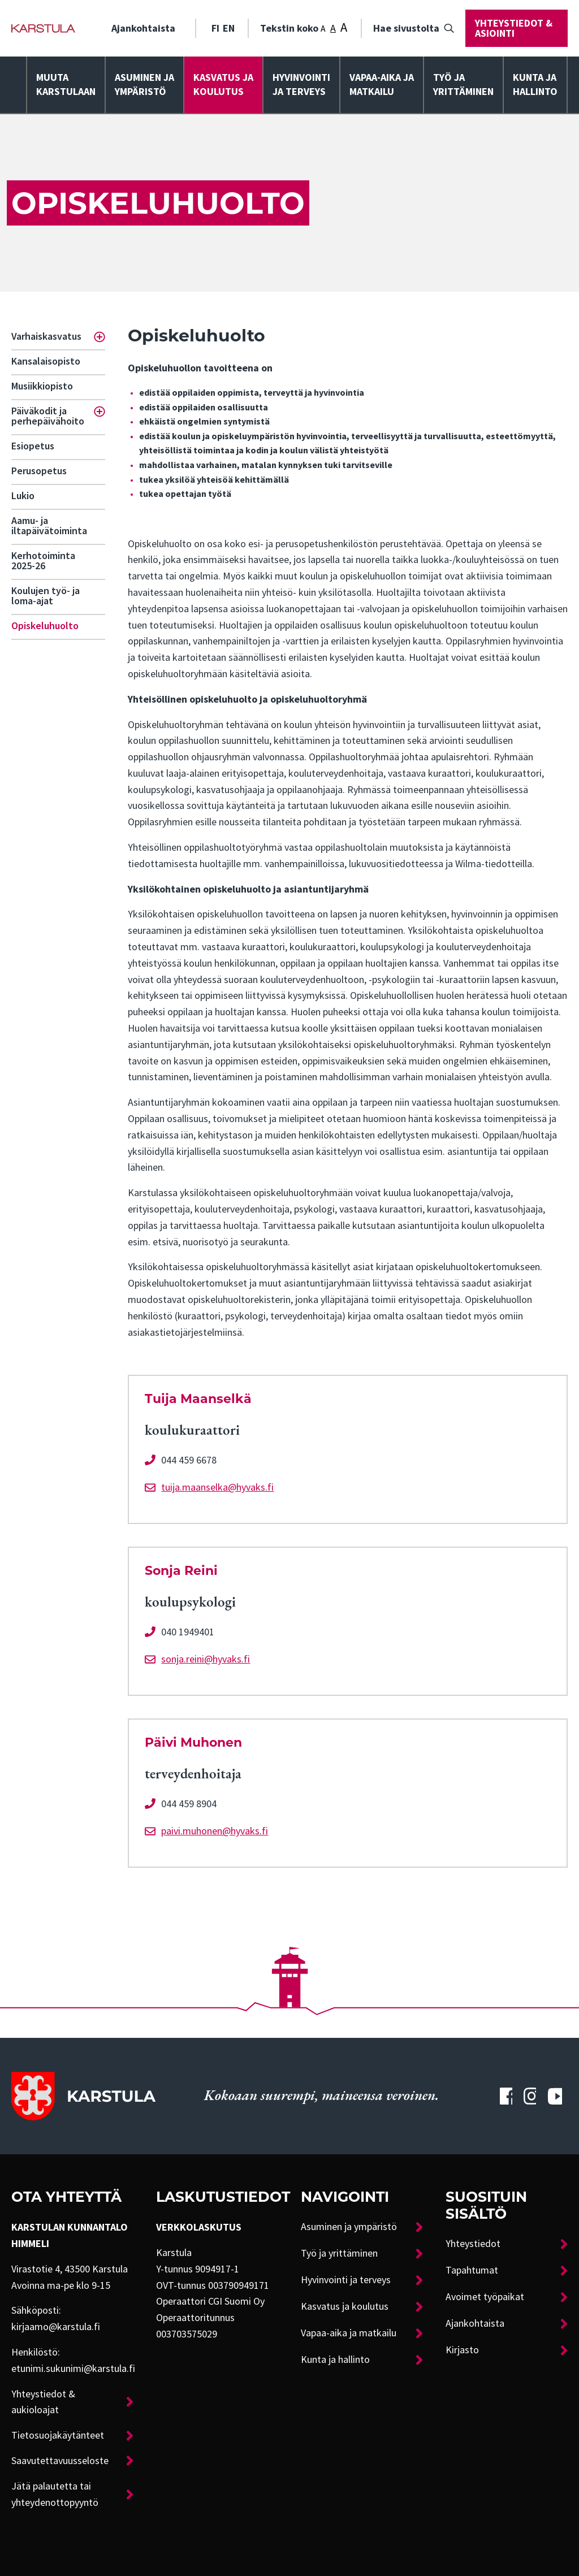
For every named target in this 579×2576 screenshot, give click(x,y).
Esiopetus (32, 446)
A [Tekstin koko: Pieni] (323, 28)
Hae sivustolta (406, 28)
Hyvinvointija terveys (301, 84)
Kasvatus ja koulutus (223, 84)
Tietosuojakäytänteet (57, 2435)
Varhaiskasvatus (46, 336)
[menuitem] (147, 28)
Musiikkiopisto (42, 386)
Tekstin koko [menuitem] (303, 27)
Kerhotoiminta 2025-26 (43, 561)
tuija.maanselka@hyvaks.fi (217, 1487)
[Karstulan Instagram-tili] (530, 2096)
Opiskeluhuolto (45, 626)
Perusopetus (39, 471)
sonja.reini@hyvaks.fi (205, 1659)
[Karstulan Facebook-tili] (505, 2096)
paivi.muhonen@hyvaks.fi (214, 1831)
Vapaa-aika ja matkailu (381, 84)
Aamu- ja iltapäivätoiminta (49, 526)
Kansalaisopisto (45, 361)
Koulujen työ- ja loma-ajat (45, 596)
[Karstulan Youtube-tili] (554, 2096)
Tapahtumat (472, 2270)
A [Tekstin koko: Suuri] (343, 27)
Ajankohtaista (143, 28)
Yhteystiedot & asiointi (513, 28)
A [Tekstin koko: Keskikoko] (333, 28)
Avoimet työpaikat (485, 2297)
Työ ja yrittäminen (463, 84)
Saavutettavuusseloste (60, 2460)
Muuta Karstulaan (66, 84)
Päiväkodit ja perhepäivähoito (47, 416)
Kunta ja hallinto (535, 84)
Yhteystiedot (473, 2243)
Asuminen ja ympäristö (144, 84)
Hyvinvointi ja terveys (346, 2280)
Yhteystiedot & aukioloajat (43, 2402)
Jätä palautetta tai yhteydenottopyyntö (54, 2494)
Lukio (22, 496)
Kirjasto (462, 2350)
